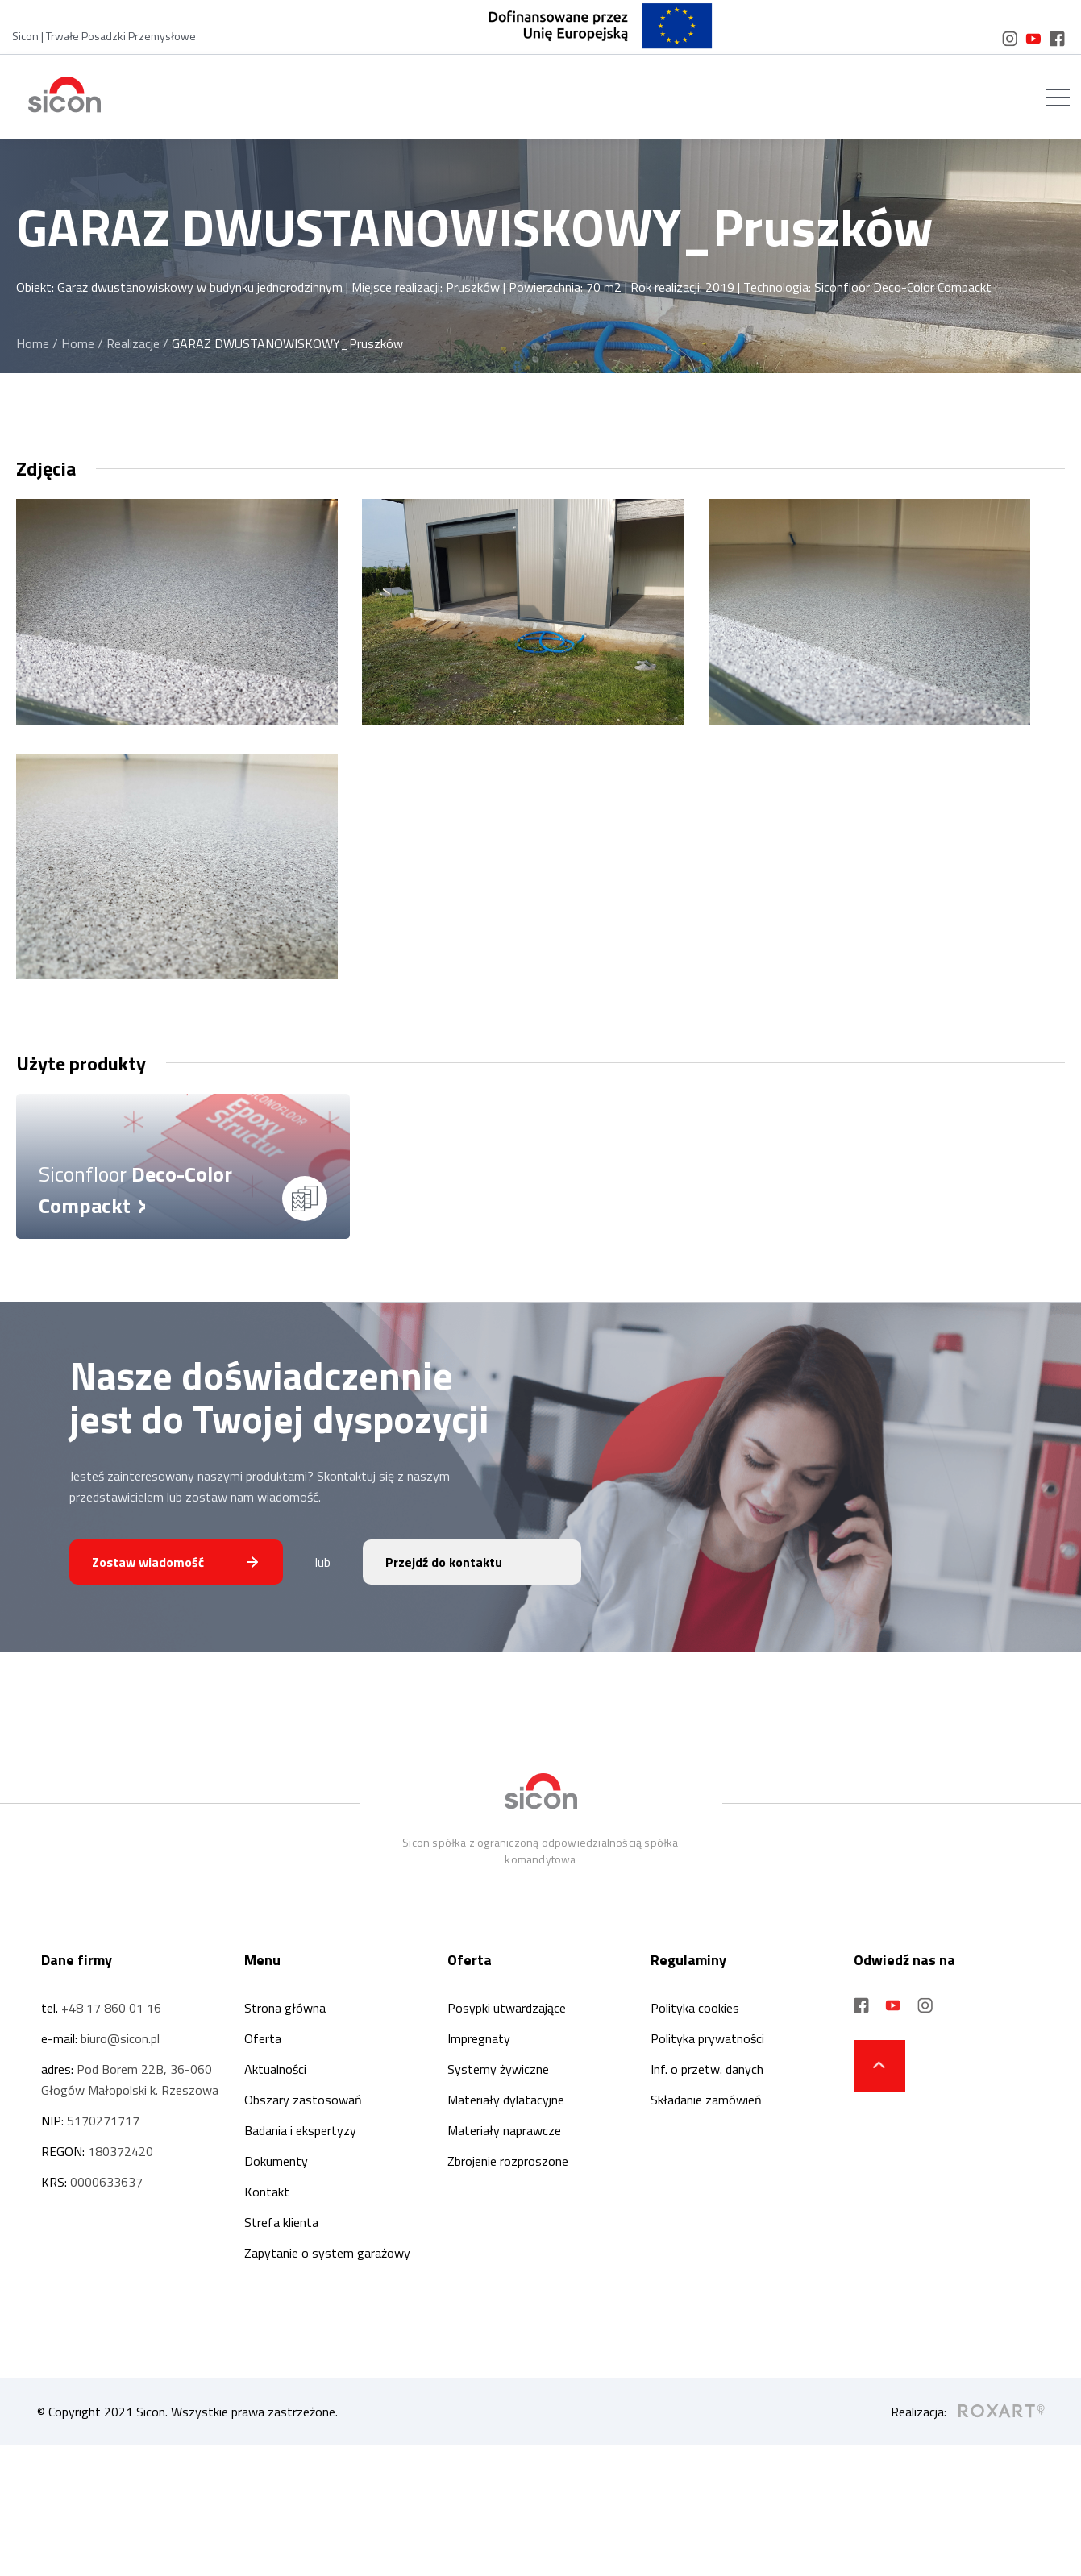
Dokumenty (276, 2161)
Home (32, 343)
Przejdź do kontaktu (443, 1562)
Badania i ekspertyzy (300, 2130)
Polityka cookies (695, 2007)
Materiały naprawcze (504, 2130)
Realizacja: (968, 2411)
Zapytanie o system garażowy (327, 2252)
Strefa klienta (281, 2222)
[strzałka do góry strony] (879, 2066)
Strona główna (285, 2007)
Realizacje (133, 343)
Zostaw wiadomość (148, 1562)
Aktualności (275, 2069)
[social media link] (1009, 38)
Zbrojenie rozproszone (507, 2161)
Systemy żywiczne (498, 2069)
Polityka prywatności (707, 2038)
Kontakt (266, 2191)
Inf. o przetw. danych (707, 2069)
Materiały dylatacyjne (505, 2099)
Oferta (262, 2038)
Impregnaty (478, 2038)
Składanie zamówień (706, 2099)
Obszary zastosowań (303, 2099)
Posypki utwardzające (506, 2007)
